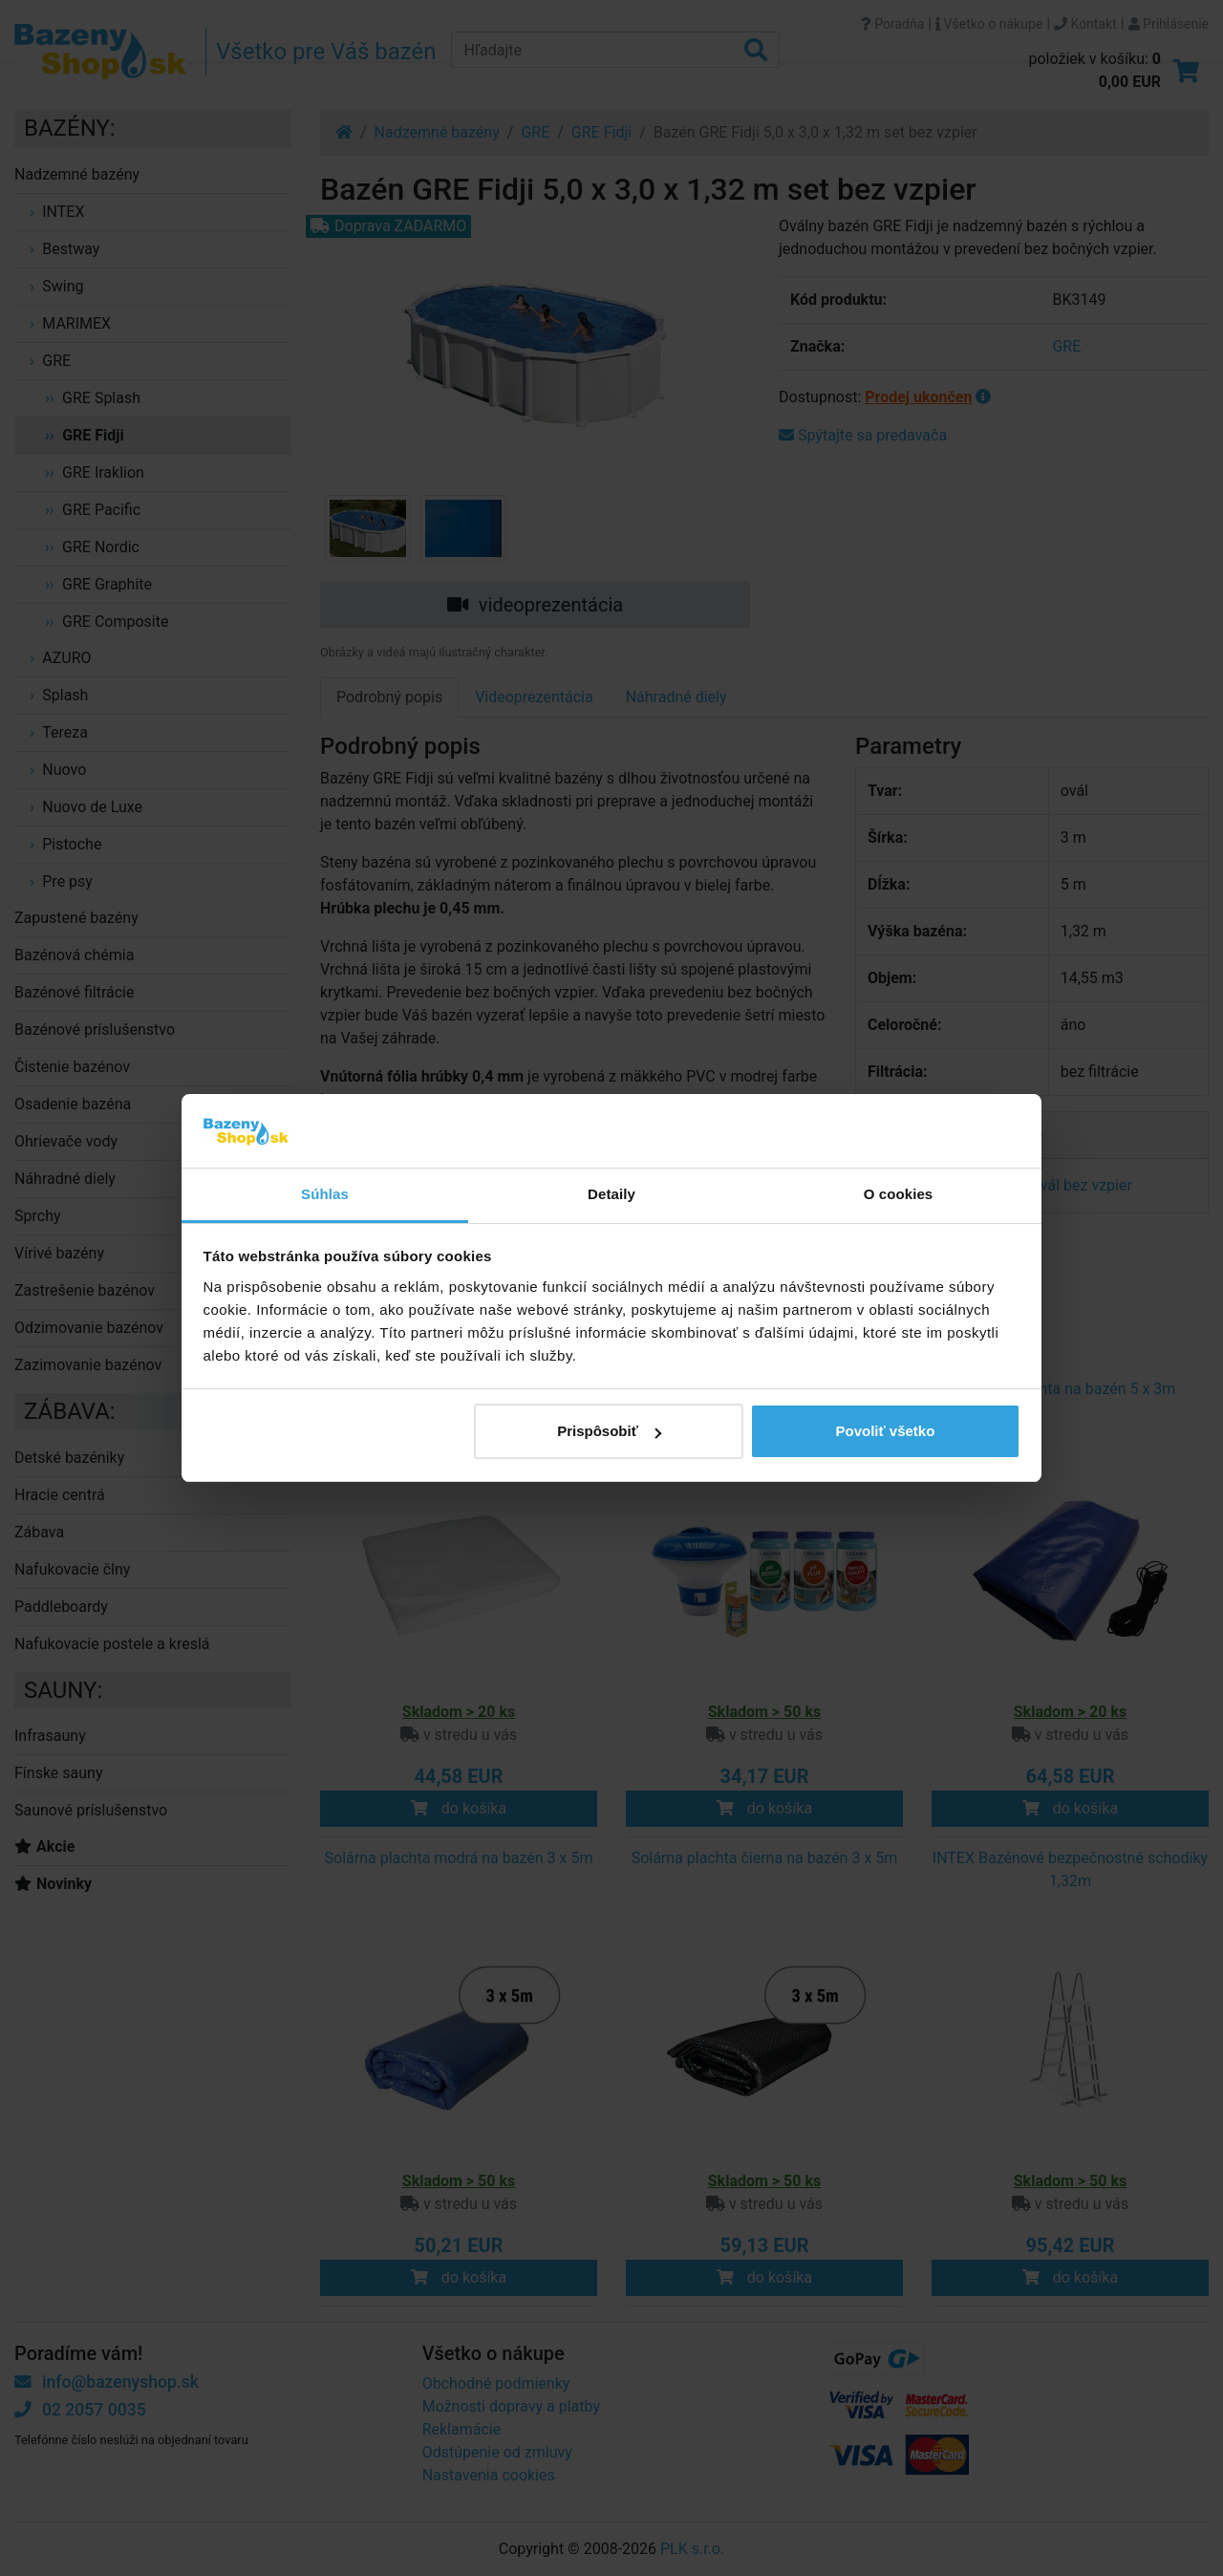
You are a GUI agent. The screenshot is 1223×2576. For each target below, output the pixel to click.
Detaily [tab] (611, 1194)
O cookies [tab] (898, 1194)
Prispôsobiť (609, 1431)
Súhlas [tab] (325, 1194)
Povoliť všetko (884, 1431)
